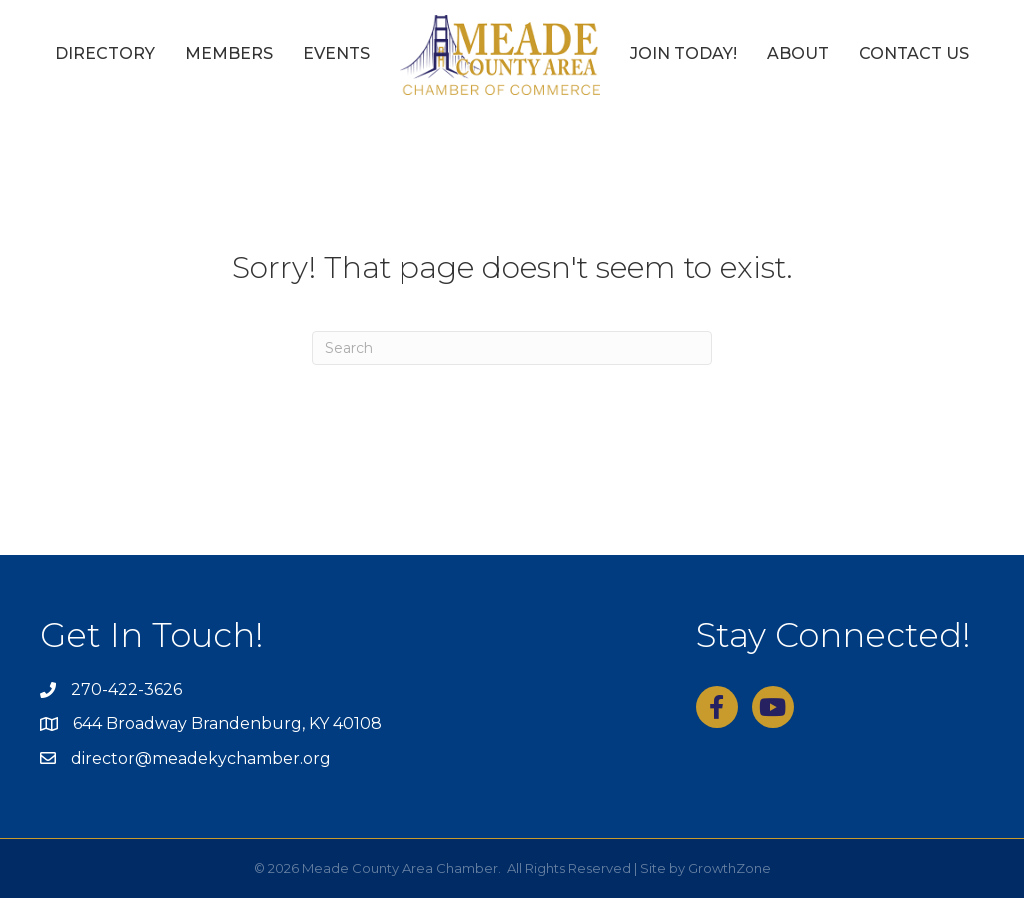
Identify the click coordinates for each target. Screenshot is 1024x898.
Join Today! (683, 53)
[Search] (512, 348)
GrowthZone (729, 868)
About (798, 53)
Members (229, 53)
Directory (105, 53)
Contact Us (914, 53)
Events (336, 53)
